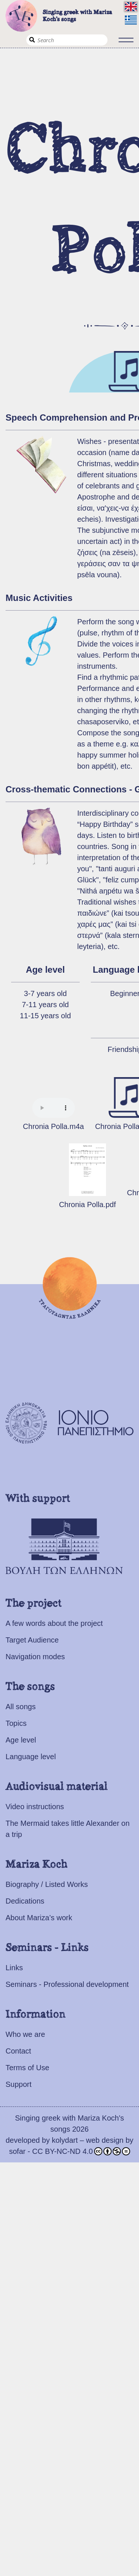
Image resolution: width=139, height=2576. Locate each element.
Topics (16, 1723)
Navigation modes (35, 1657)
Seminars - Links (47, 1948)
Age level (21, 1740)
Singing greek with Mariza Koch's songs (59, 16)
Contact (18, 2051)
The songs (30, 1687)
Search (31, 40)
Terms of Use (27, 2068)
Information (36, 2015)
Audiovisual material (56, 1787)
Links (14, 1968)
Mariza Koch (36, 1865)
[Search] (66, 40)
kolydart (65, 2140)
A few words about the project (54, 1623)
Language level (31, 1757)
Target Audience (32, 1640)
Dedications (25, 1901)
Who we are (25, 2034)
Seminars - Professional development (67, 1984)
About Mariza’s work (39, 1918)
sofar (17, 2151)
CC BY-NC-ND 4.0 (81, 2151)
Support (19, 2084)
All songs (21, 1707)
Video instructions (35, 1806)
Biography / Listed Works (47, 1884)
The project (34, 1604)
